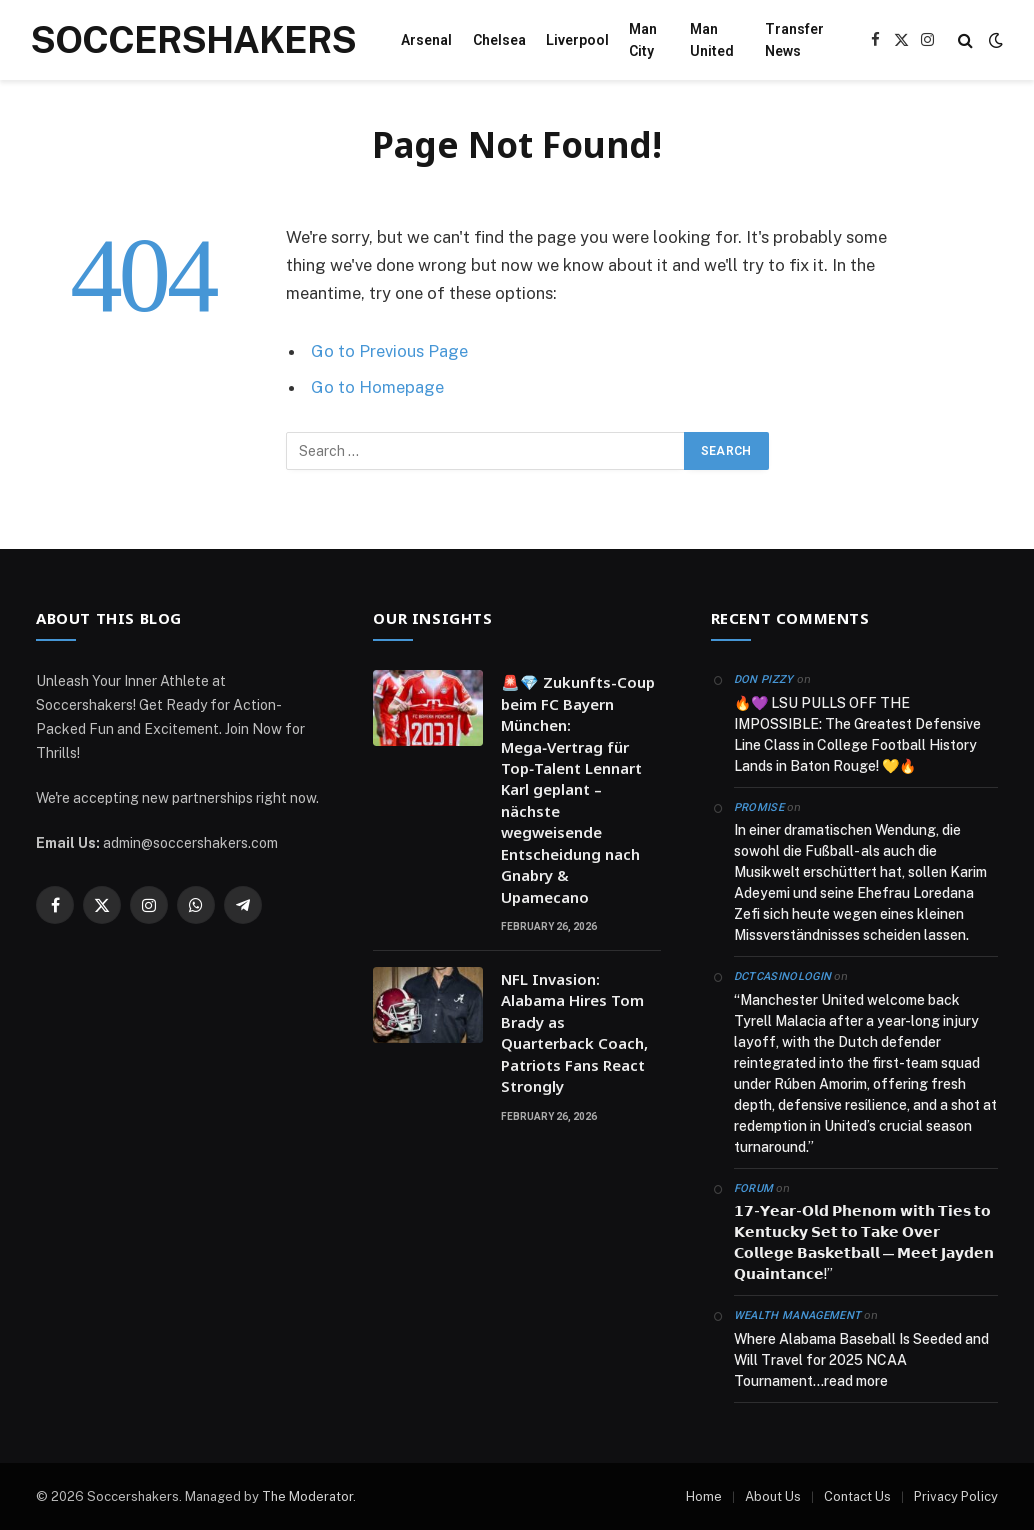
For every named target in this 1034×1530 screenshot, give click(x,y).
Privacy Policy (956, 1496)
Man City (643, 40)
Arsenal (426, 40)
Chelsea (499, 40)
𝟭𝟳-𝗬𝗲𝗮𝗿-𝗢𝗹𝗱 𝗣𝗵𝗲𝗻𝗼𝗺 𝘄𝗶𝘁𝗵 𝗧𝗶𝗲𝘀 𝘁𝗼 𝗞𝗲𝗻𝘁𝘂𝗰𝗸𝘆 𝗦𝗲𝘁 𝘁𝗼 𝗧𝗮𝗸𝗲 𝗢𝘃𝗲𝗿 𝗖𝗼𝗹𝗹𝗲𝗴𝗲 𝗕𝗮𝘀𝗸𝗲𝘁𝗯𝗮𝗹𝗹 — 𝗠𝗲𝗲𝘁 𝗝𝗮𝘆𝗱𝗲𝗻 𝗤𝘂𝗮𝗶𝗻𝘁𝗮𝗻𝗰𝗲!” (864, 1242)
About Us (773, 1496)
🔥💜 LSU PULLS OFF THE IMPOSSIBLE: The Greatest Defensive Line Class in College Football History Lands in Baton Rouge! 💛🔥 (857, 734)
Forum (754, 1188)
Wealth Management (798, 1315)
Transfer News (794, 40)
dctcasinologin (783, 976)
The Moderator (307, 1496)
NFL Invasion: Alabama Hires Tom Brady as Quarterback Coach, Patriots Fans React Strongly (574, 1032)
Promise (759, 807)
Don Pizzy (764, 679)
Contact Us (857, 1496)
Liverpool (577, 40)
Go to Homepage (377, 387)
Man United (712, 40)
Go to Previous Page (389, 351)
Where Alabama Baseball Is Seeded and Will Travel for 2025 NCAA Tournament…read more (861, 1360)
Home (704, 1496)
